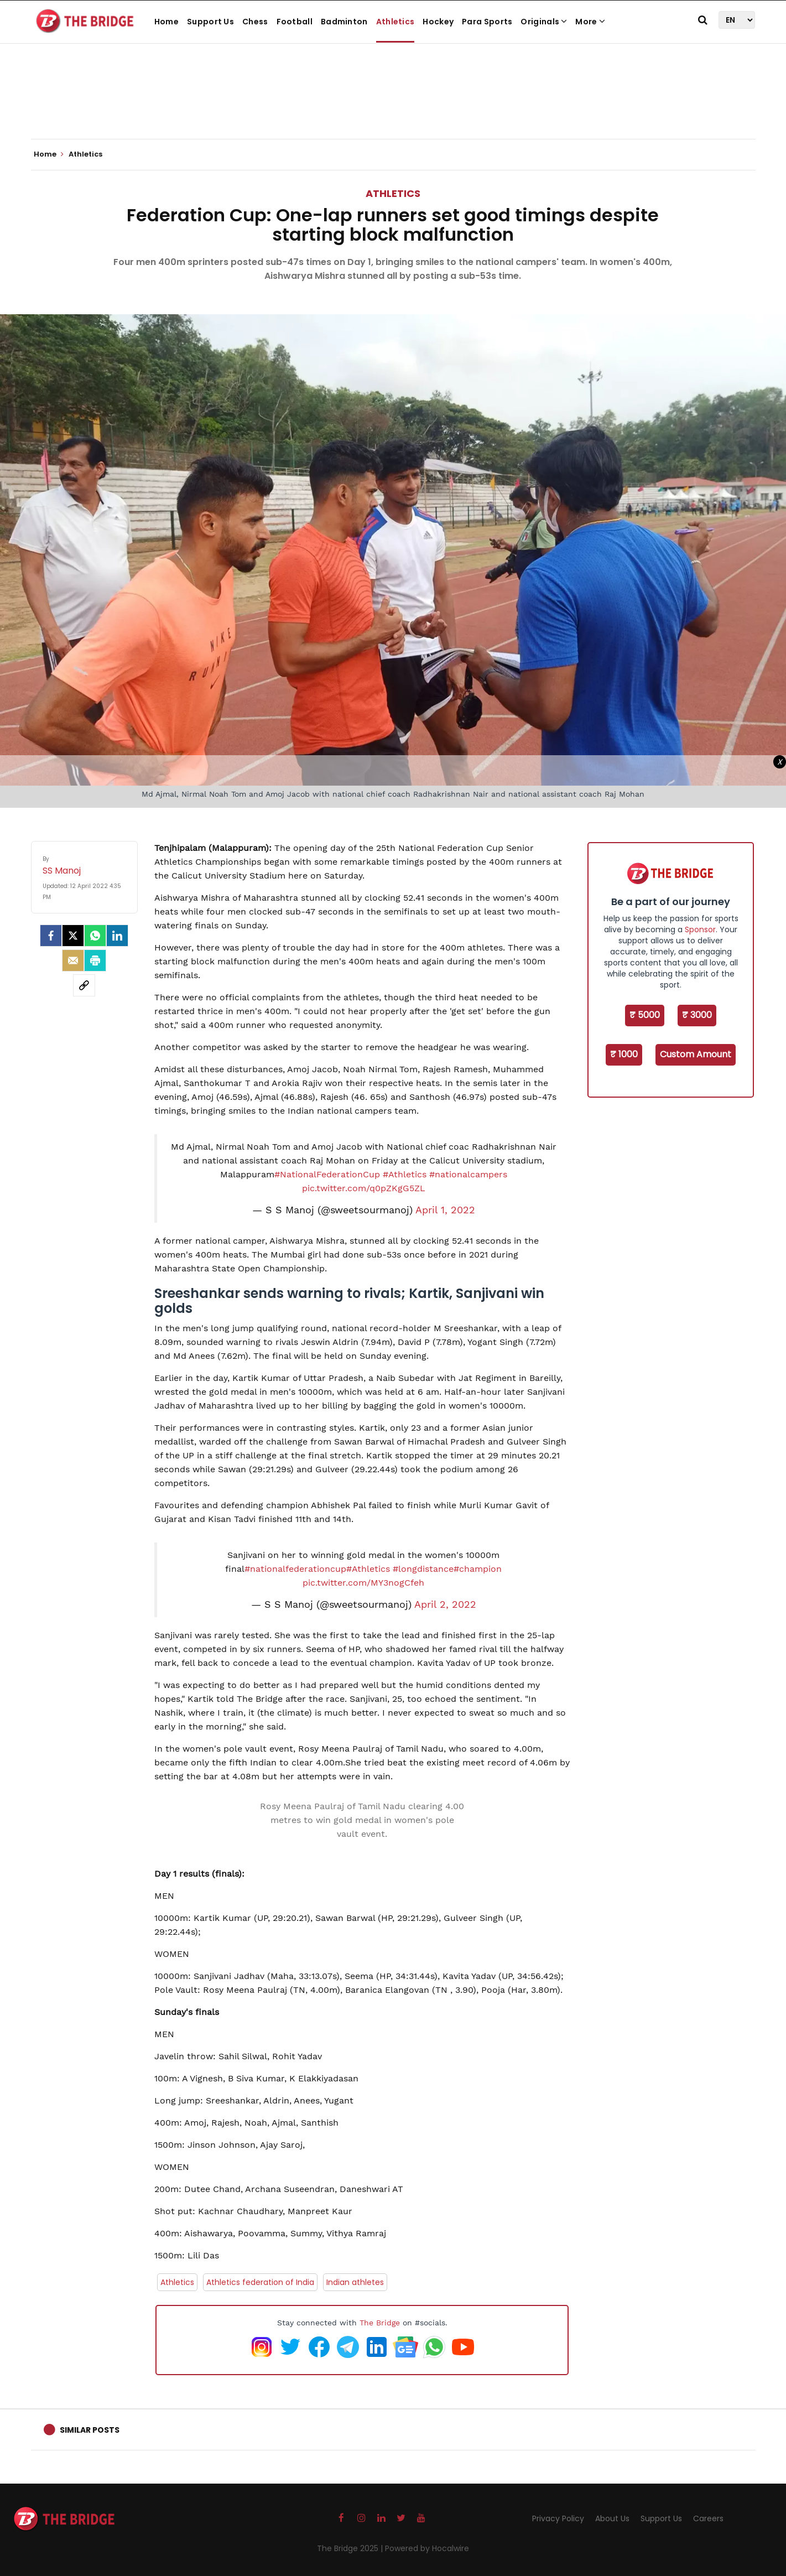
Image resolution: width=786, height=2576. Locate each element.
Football (295, 21)
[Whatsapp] (95, 936)
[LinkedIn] (117, 936)
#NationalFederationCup (327, 1174)
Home (166, 21)
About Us (612, 2518)
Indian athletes (355, 2282)
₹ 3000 (697, 1015)
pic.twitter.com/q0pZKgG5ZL (363, 1188)
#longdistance (423, 1569)
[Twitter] (73, 936)
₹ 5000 (644, 1015)
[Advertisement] (393, 105)
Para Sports (487, 21)
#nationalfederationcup (295, 1569)
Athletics (395, 21)
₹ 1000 (624, 1054)
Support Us (210, 21)
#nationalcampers (468, 1174)
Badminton (344, 21)
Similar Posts (89, 2429)
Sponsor (700, 929)
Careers (708, 2518)
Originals (543, 21)
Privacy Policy (558, 2518)
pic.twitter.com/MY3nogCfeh (363, 1582)
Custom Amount (695, 1054)
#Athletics (404, 1174)
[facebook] (51, 936)
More (590, 21)
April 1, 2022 (445, 1210)
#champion (478, 1569)
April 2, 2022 (445, 1604)
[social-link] (84, 985)
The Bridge (380, 2322)
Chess (255, 21)
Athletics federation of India (260, 2282)
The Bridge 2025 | (351, 2548)
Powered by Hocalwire (427, 2548)
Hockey (438, 21)
